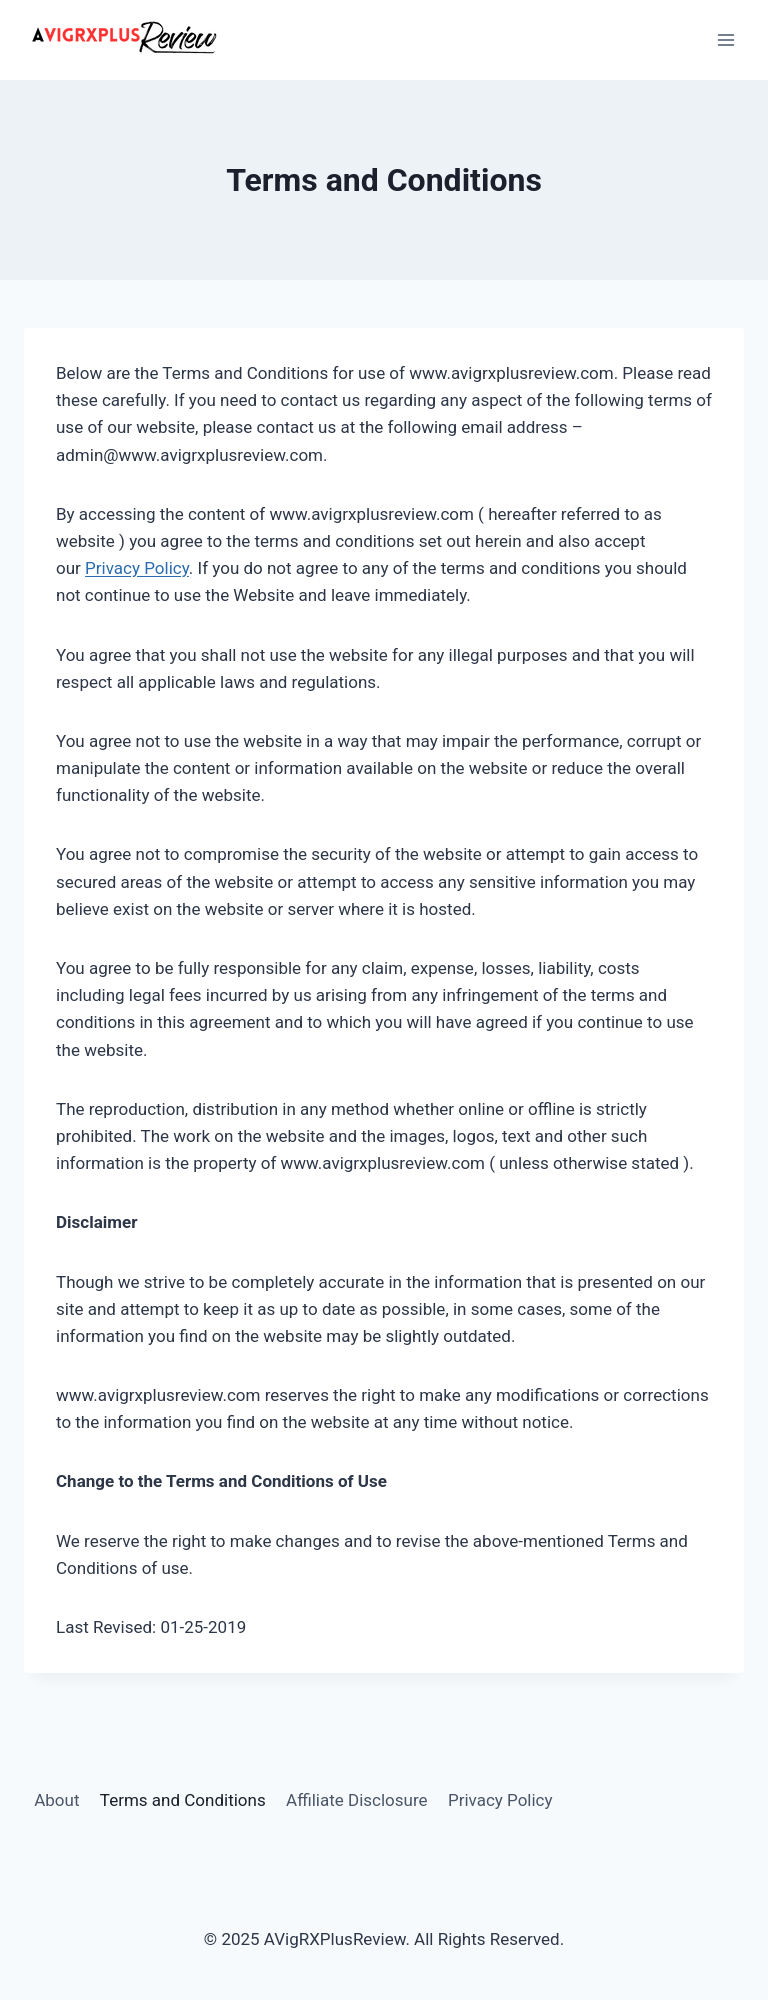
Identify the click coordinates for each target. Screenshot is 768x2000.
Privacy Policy (137, 568)
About (56, 1800)
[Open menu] (725, 39)
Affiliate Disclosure (356, 1800)
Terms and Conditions (183, 1800)
